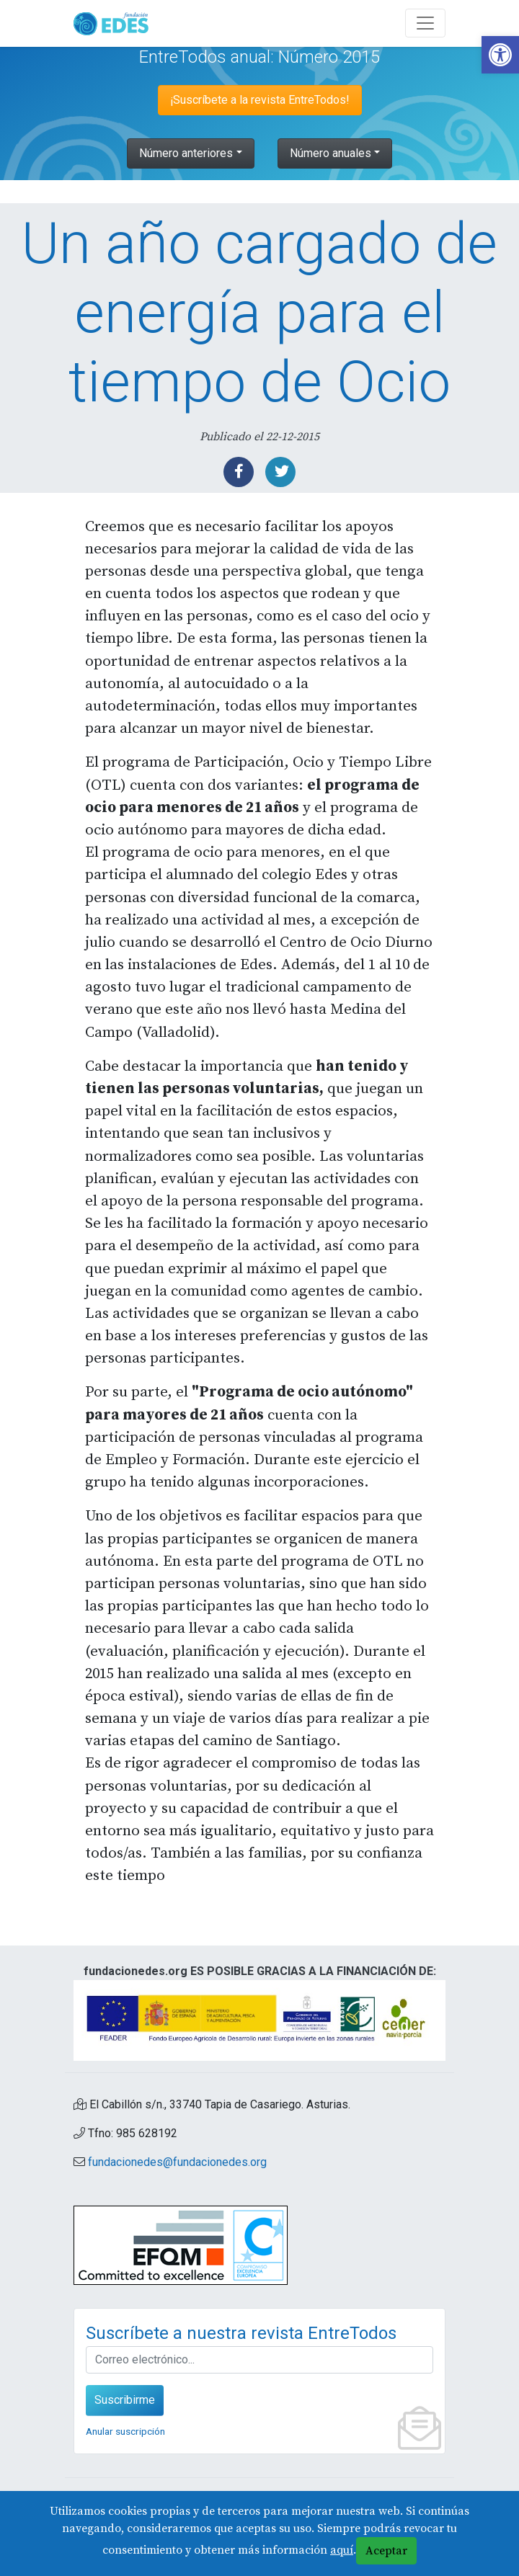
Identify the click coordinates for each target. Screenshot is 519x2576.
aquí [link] (341, 2550)
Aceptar (386, 2551)
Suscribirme (124, 2400)
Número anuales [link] (330, 153)
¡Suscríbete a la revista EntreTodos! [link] (260, 100)
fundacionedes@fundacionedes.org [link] (177, 2162)
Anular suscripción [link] (125, 2431)
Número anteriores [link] (186, 153)
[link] (500, 54)
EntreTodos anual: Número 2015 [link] (259, 57)
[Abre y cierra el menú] (425, 23)
